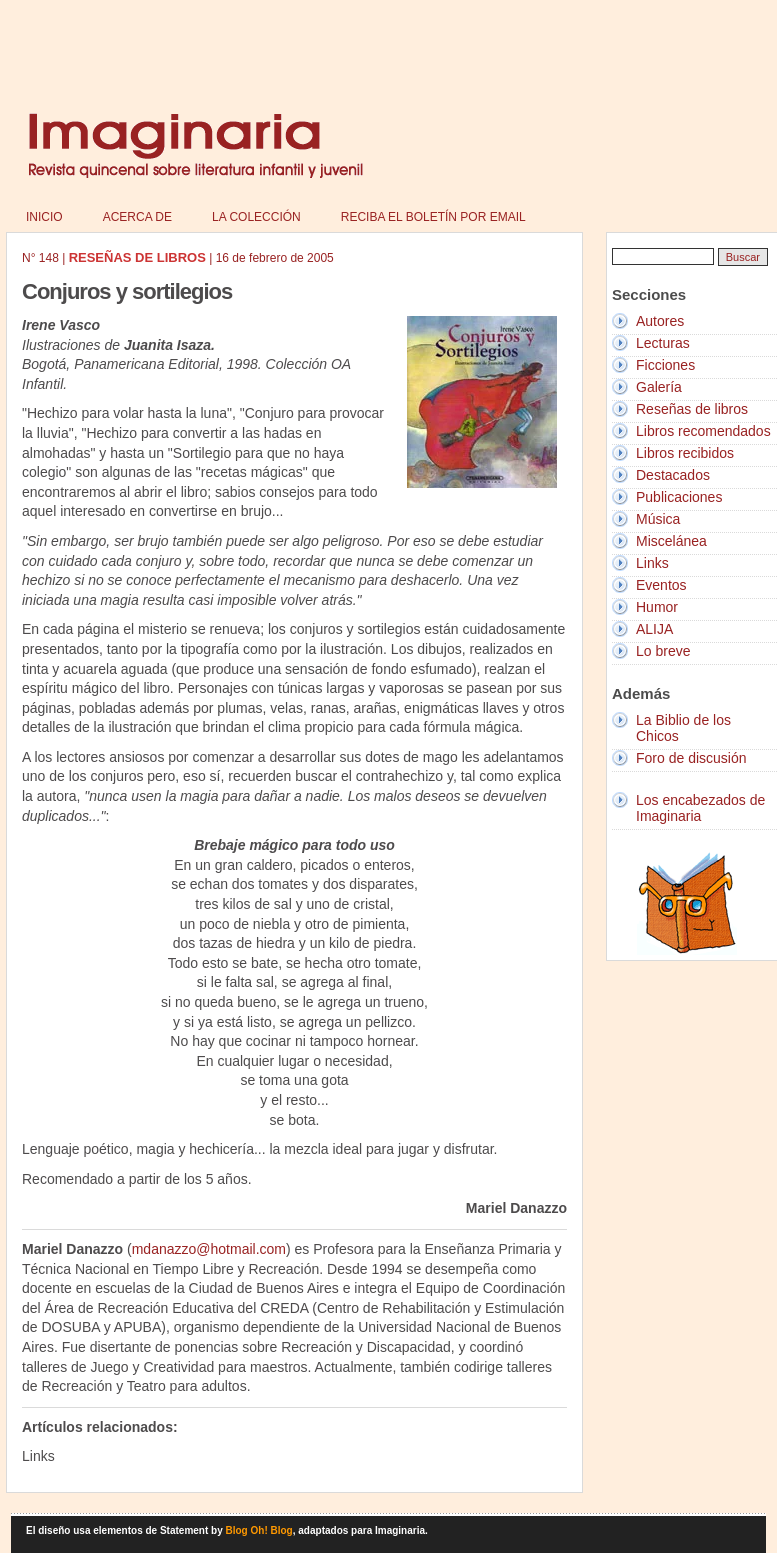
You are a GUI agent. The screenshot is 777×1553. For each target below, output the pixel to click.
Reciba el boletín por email (433, 217)
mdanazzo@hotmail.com (209, 1249)
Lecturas (663, 343)
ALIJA (654, 629)
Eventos (661, 585)
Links (652, 563)
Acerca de (137, 217)
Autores (660, 321)
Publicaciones (679, 497)
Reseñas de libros (692, 409)
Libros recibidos (685, 453)
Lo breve (663, 651)
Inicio (44, 217)
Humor (657, 607)
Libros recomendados (703, 431)
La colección (256, 217)
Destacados (673, 475)
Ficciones (665, 365)
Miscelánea (671, 541)
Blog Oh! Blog (259, 1530)
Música (658, 519)
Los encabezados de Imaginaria (700, 808)
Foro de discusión (691, 758)
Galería (659, 387)
